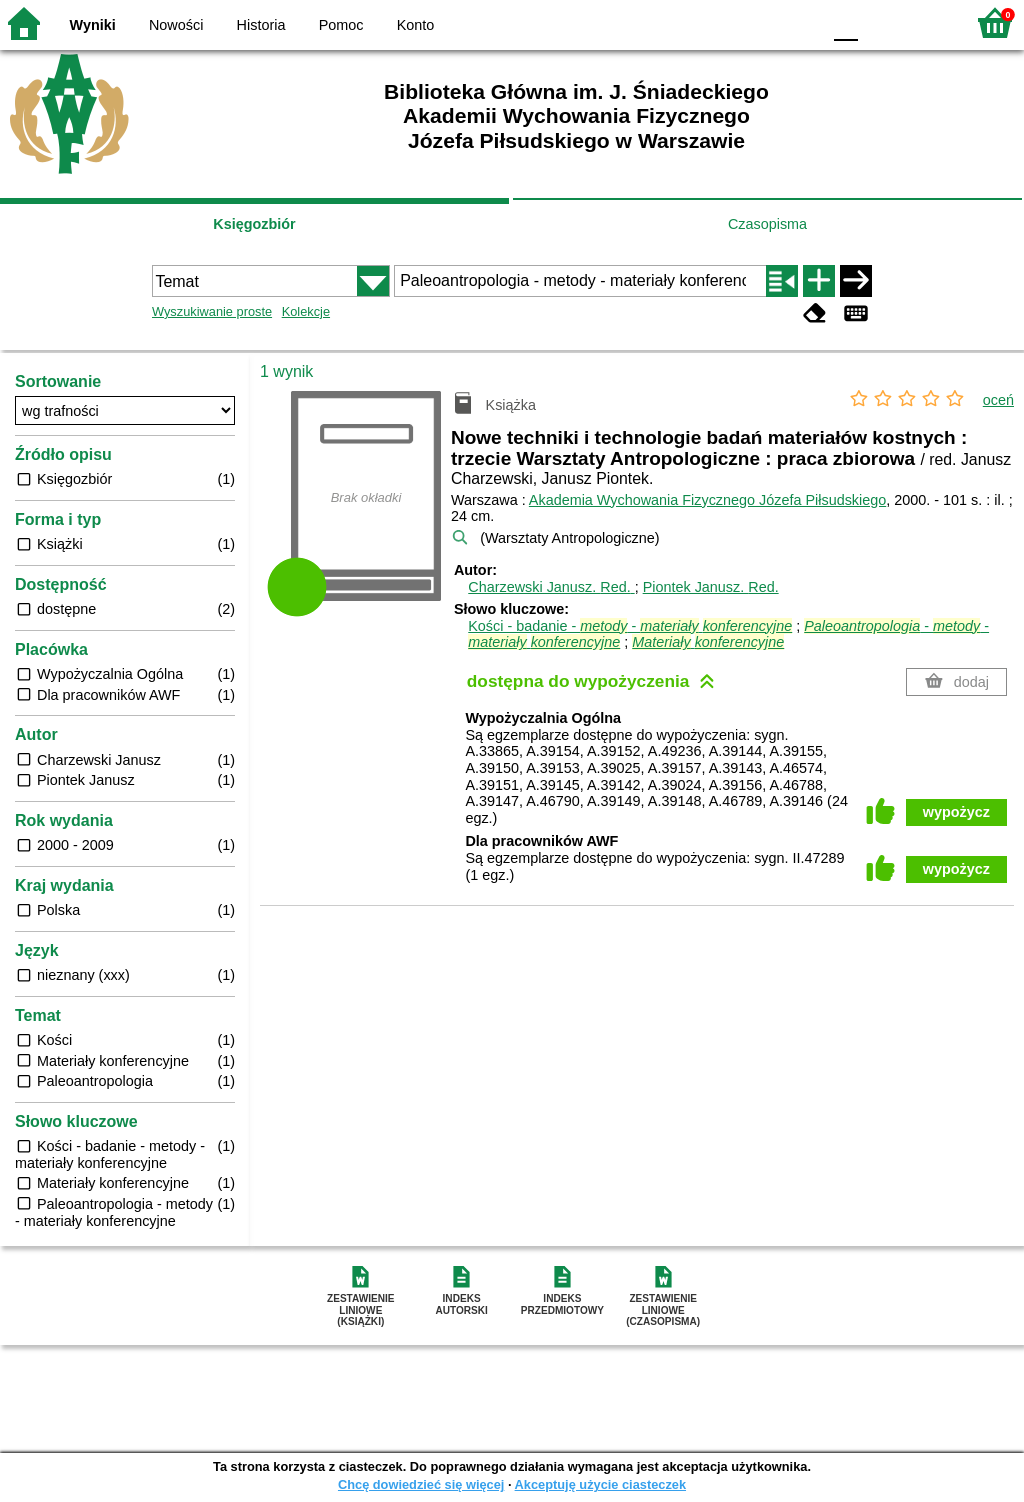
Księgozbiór (254, 224)
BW (719, 22)
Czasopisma (767, 224)
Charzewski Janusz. (551, 587)
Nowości (176, 25)
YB (758, 22)
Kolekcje (306, 311)
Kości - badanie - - (630, 626)
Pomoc (341, 25)
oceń (998, 400)
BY (799, 22)
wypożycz (956, 812)
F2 (926, 22)
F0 (845, 22)
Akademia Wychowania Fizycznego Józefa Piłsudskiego (707, 500)
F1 (880, 22)
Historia (261, 25)
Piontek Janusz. (711, 587)
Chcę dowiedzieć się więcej (421, 1484)
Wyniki (93, 25)
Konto (416, 25)
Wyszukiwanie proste (212, 311)
